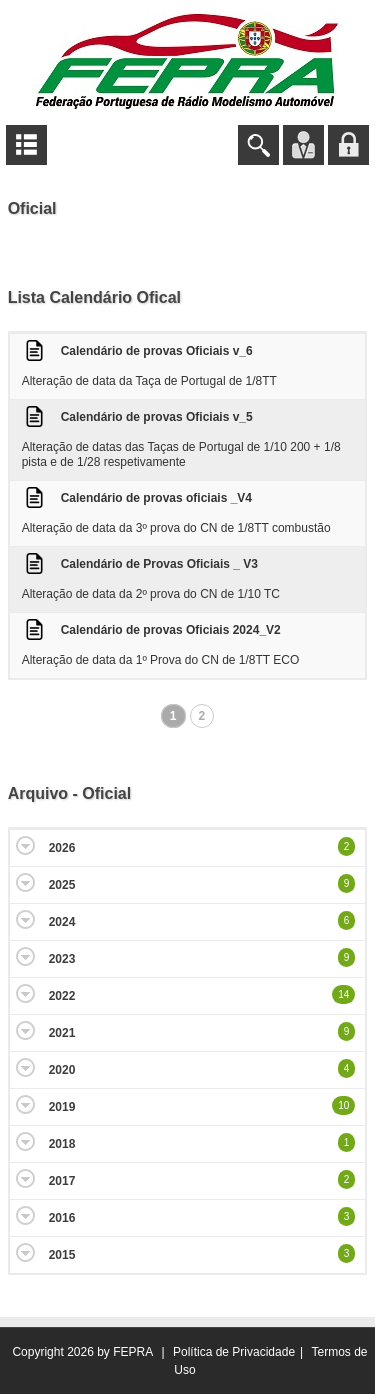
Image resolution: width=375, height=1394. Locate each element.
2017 (62, 1181)
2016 (62, 1218)
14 (343, 994)
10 (343, 1105)
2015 (62, 1255)
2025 (62, 885)
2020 (62, 1070)
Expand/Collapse (25, 845)
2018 (62, 1144)
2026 (62, 848)
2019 (62, 1107)
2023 (62, 959)
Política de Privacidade (234, 1352)
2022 (62, 996)
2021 (62, 1033)
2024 (62, 922)
